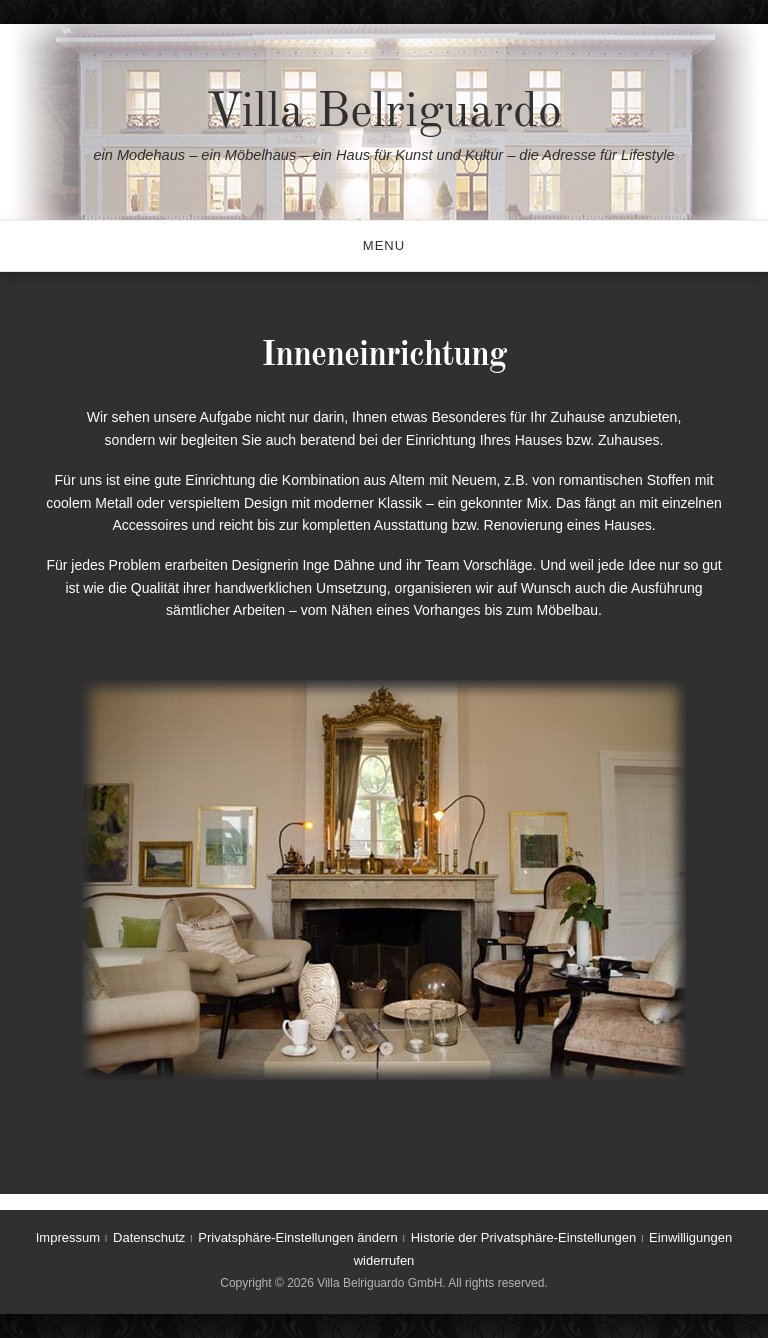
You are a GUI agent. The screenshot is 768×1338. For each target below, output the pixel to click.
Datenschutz (149, 1237)
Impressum (68, 1237)
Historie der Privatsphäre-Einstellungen (523, 1237)
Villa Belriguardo (384, 113)
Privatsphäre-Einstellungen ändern (297, 1237)
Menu (384, 245)
